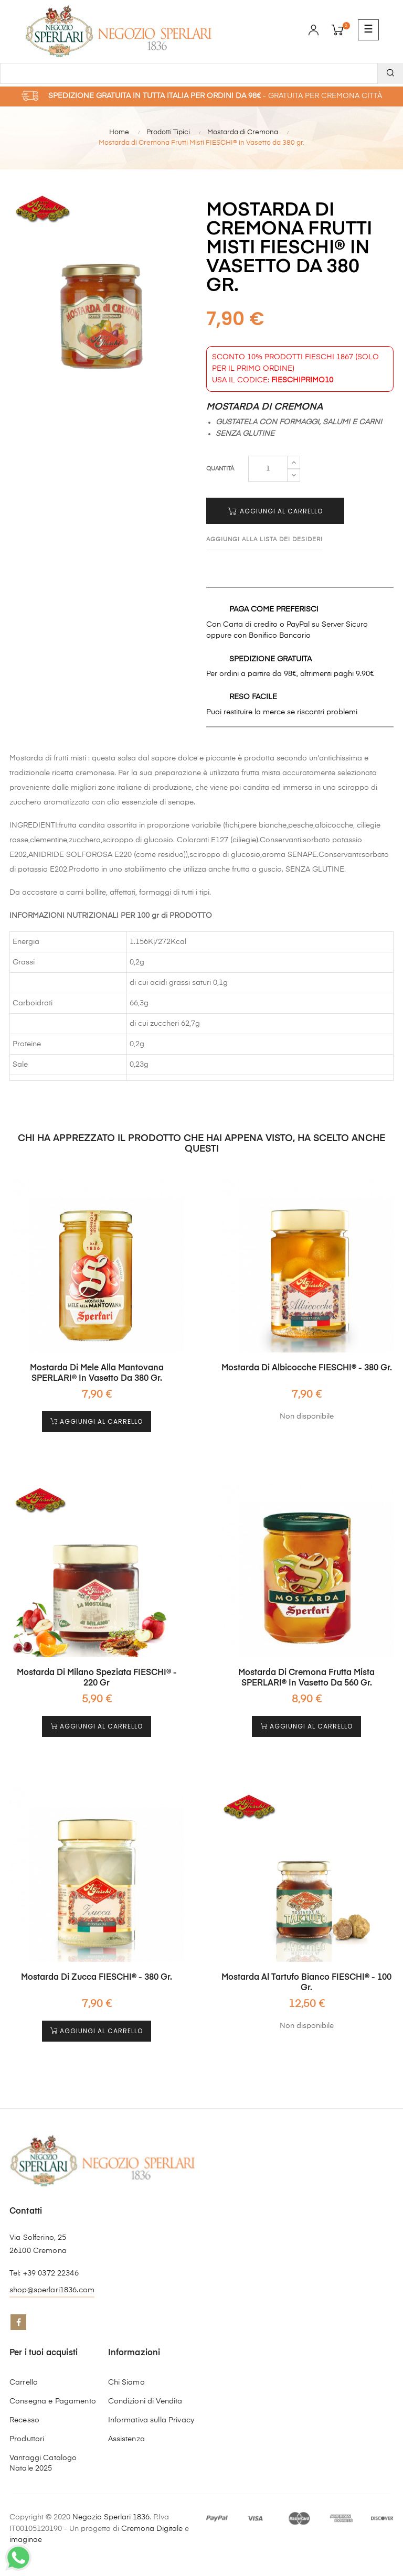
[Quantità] (268, 469)
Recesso (24, 2420)
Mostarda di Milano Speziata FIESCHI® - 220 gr (97, 1678)
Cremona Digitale (152, 2528)
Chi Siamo (126, 2382)
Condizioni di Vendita (145, 2401)
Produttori (26, 2439)
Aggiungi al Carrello (275, 511)
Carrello (23, 2382)
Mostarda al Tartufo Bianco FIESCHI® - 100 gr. (306, 1982)
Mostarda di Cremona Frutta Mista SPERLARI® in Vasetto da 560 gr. (306, 1678)
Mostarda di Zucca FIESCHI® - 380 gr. (96, 1977)
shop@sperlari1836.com (51, 2290)
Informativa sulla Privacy (151, 2420)
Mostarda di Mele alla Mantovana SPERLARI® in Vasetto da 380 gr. (97, 1373)
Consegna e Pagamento (52, 2401)
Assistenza (126, 2439)
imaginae (25, 2539)
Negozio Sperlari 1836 (111, 2517)
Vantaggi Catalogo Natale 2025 (43, 2463)
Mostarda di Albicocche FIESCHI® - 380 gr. (306, 1368)
